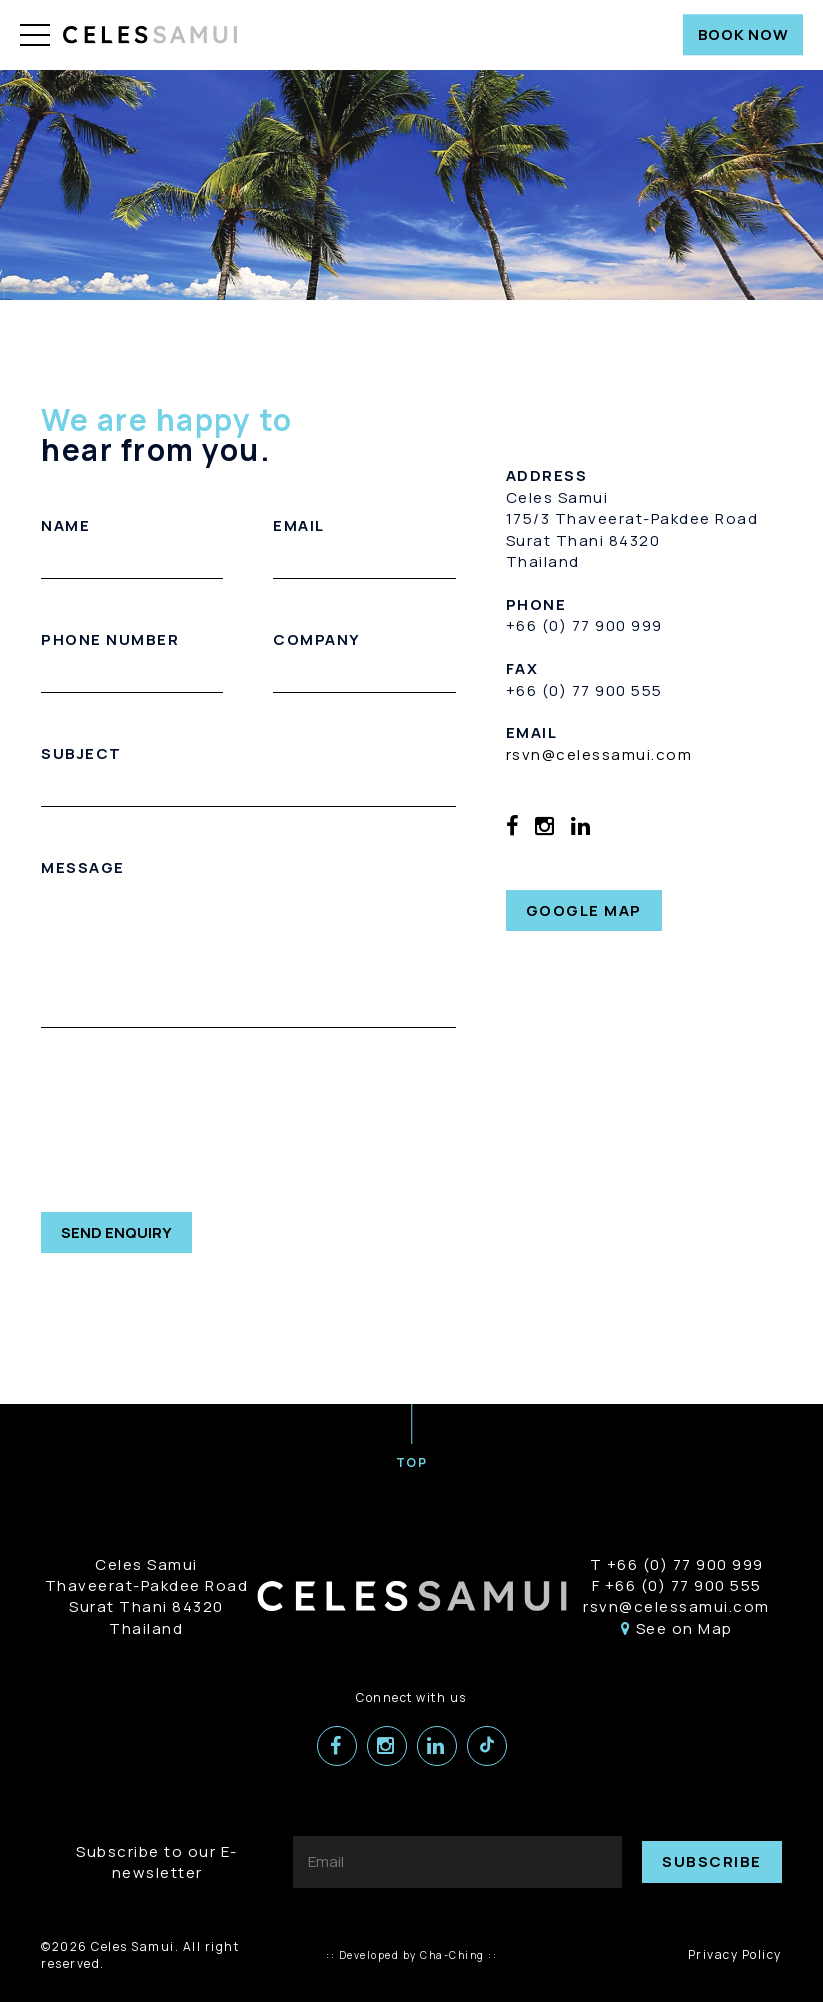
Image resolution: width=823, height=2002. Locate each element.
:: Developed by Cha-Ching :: (411, 1955)
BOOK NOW (743, 34)
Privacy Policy (735, 1954)
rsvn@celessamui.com (599, 754)
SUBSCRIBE (712, 1861)
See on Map (677, 1628)
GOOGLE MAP (584, 910)
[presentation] (193, 1123)
